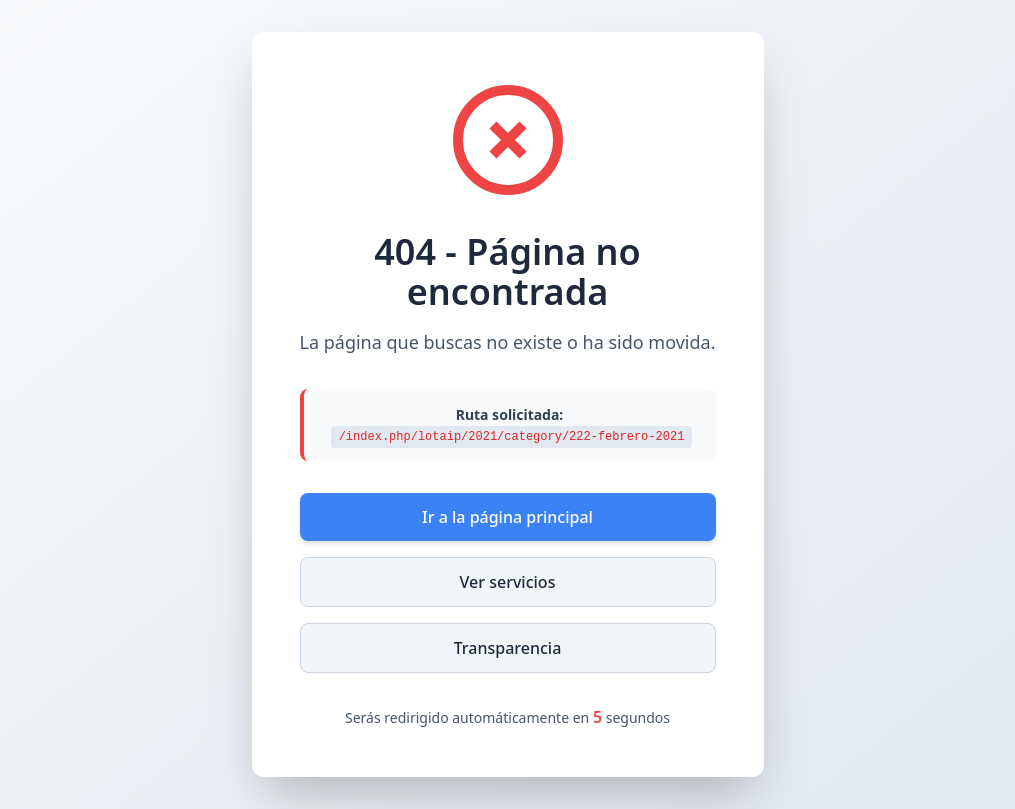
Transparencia (508, 648)
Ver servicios (508, 582)
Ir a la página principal (507, 517)
